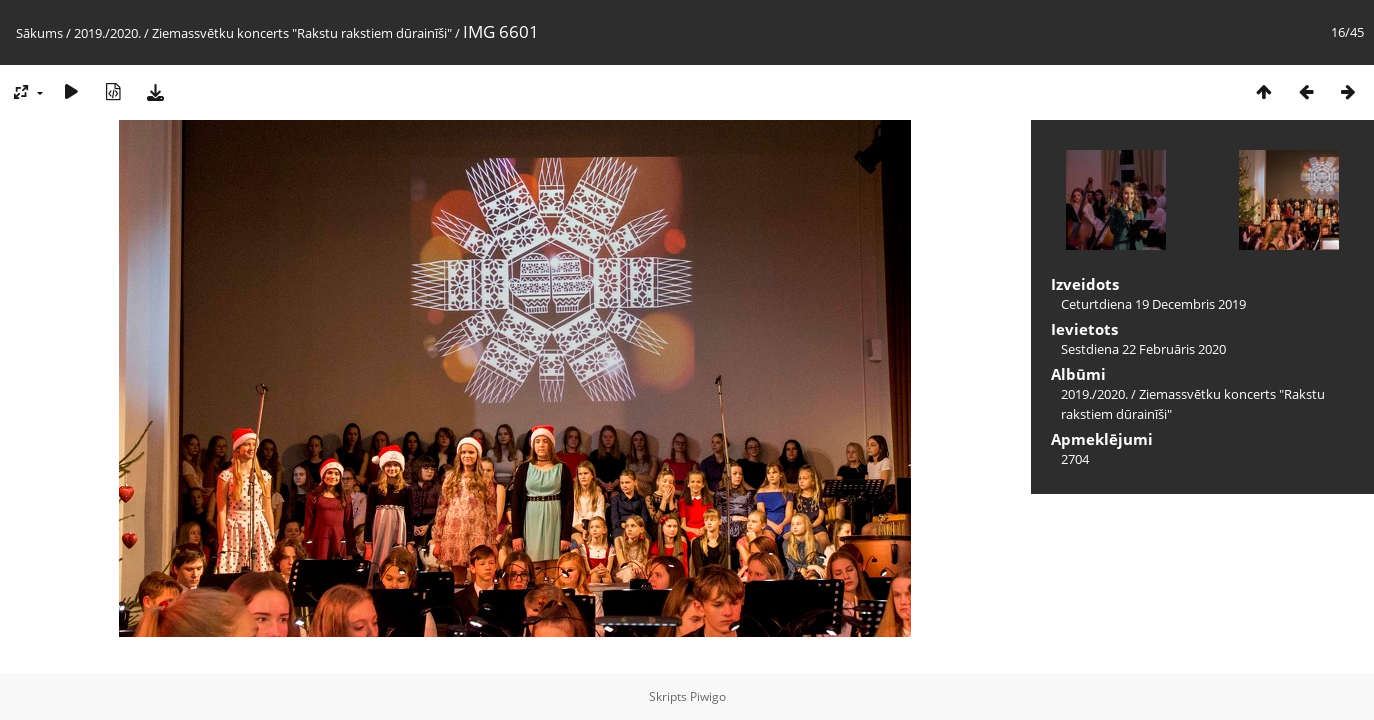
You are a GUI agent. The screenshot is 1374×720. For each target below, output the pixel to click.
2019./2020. (107, 33)
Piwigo (708, 696)
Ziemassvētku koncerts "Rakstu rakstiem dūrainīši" (302, 33)
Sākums (39, 33)
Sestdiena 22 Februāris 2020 (1143, 349)
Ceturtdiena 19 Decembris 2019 (1153, 304)
